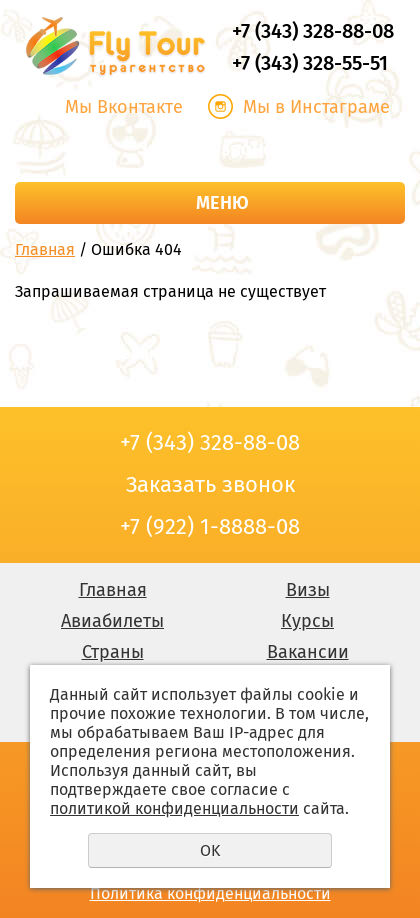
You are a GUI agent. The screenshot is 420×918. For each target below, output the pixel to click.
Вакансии (308, 652)
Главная (45, 249)
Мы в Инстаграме (316, 107)
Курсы (307, 621)
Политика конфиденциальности (210, 893)
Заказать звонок (210, 149)
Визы (308, 590)
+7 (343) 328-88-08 (313, 31)
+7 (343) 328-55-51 (310, 63)
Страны (113, 652)
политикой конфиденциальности (174, 808)
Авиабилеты (112, 621)
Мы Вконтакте (124, 107)
